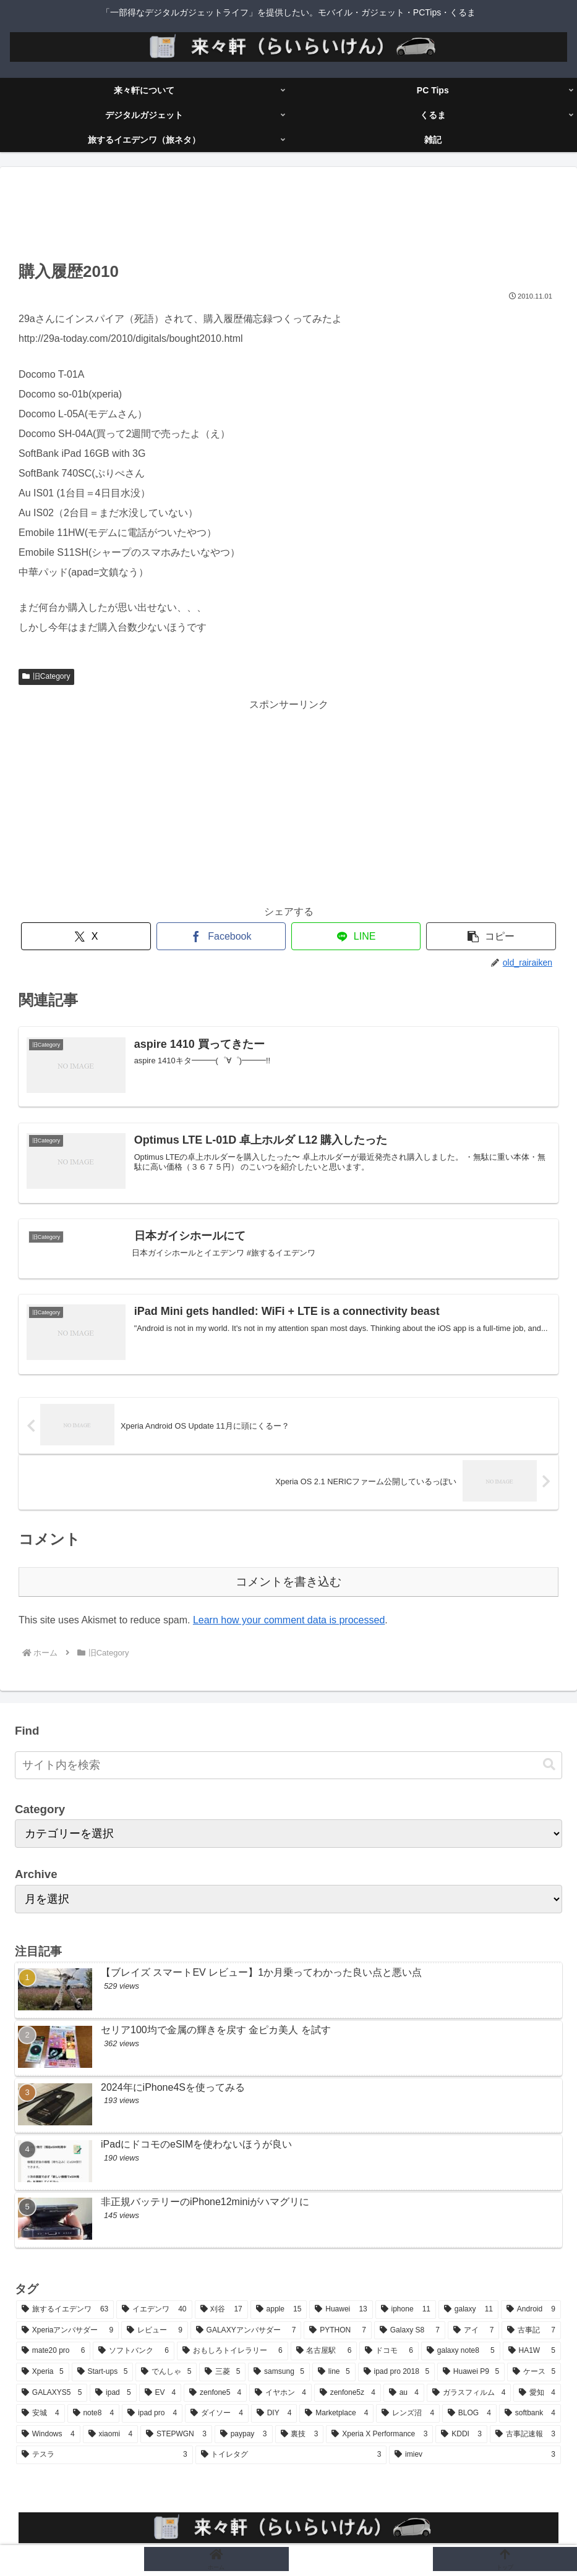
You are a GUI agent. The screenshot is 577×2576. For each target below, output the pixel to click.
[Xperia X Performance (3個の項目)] (379, 2434)
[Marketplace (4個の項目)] (336, 2413)
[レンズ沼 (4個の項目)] (408, 2413)
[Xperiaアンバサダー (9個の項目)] (67, 2330)
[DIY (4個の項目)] (274, 2413)
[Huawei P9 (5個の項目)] (471, 2372)
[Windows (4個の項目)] (48, 2434)
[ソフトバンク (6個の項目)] (133, 2351)
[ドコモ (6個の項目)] (389, 2351)
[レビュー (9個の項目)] (154, 2330)
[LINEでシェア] (356, 936)
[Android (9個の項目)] (531, 2309)
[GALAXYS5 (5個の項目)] (51, 2393)
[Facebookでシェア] (221, 936)
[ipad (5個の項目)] (113, 2393)
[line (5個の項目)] (334, 2372)
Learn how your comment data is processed (289, 1620)
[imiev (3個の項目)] (475, 2455)
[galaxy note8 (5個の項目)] (460, 2351)
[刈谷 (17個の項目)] (221, 2309)
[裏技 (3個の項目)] (299, 2434)
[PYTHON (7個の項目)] (338, 2330)
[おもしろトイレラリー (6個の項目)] (232, 2351)
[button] (491, 936)
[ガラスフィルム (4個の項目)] (469, 2393)
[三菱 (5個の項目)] (222, 2372)
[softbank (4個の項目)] (530, 2413)
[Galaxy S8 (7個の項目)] (409, 2330)
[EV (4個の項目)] (160, 2393)
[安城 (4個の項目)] (40, 2413)
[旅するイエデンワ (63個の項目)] (65, 2309)
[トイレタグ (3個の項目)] (291, 2455)
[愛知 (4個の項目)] (537, 2393)
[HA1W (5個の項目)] (532, 2351)
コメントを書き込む (288, 1581)
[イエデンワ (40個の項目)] (154, 2309)
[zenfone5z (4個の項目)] (347, 2393)
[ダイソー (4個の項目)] (217, 2413)
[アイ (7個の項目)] (474, 2330)
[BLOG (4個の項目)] (469, 2413)
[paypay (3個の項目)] (244, 2434)
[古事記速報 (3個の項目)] (525, 2434)
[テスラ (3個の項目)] (104, 2455)
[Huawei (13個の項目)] (340, 2309)
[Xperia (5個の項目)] (42, 2372)
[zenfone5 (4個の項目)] (215, 2393)
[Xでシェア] (86, 936)
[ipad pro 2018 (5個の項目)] (396, 2372)
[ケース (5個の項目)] (534, 2372)
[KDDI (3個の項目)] (461, 2434)
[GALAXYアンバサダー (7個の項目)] (246, 2330)
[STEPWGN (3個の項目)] (176, 2434)
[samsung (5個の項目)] (279, 2372)
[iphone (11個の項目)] (405, 2309)
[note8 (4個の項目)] (93, 2413)
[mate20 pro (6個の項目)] (53, 2351)
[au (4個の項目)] (403, 2393)
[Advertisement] (288, 217)
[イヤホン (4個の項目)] (280, 2393)
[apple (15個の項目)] (278, 2309)
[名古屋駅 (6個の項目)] (324, 2351)
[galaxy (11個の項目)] (468, 2309)
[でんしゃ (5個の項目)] (166, 2372)
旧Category (46, 676)
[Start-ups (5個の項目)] (103, 2372)
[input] (288, 1765)
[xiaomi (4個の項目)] (111, 2434)
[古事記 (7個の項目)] (531, 2330)
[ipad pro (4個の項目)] (152, 2413)
